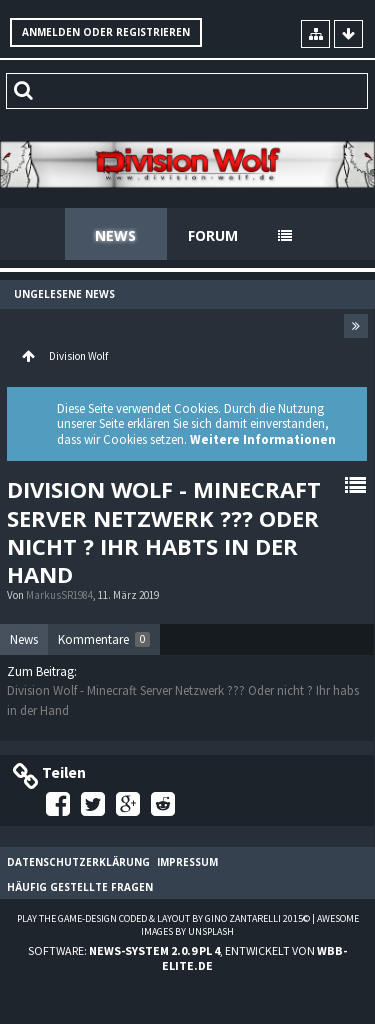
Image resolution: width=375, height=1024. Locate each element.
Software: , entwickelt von (187, 958)
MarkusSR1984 (59, 595)
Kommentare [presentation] (104, 639)
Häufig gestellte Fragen (80, 887)
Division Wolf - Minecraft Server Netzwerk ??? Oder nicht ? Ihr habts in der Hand (164, 531)
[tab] (24, 640)
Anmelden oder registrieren (106, 32)
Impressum (187, 862)
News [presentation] (24, 639)
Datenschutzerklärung (78, 862)
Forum (213, 235)
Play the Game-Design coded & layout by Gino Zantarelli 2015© (163, 918)
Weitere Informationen (263, 439)
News (115, 235)
